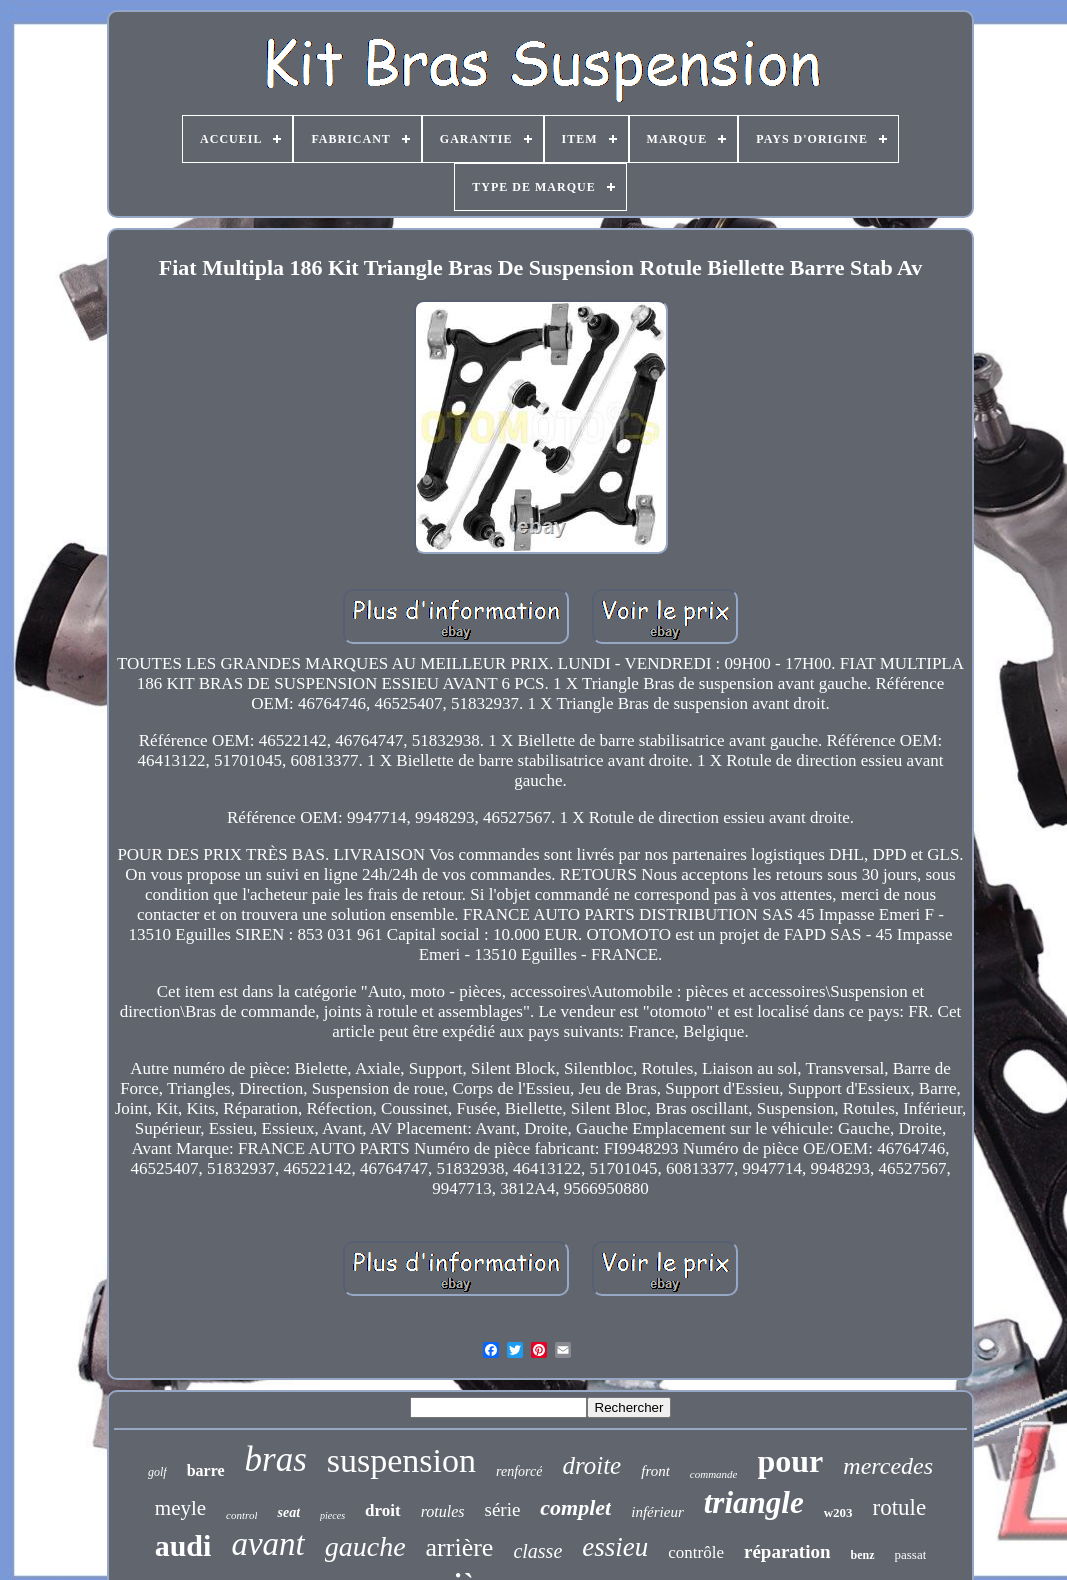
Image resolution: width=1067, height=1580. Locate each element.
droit (383, 1510)
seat (288, 1512)
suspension (401, 1460)
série (502, 1509)
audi (183, 1545)
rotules (443, 1511)
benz (863, 1555)
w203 (838, 1512)
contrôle (696, 1552)
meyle (180, 1508)
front (655, 1471)
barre (206, 1470)
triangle (754, 1502)
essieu (615, 1547)
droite (591, 1465)
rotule (900, 1507)
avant (267, 1544)
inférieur (657, 1512)
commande (714, 1474)
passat (911, 1554)
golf (157, 1472)
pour (791, 1461)
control (241, 1515)
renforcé (519, 1471)
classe (537, 1551)
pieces (332, 1515)
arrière (460, 1547)
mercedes (888, 1466)
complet (575, 1507)
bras (276, 1459)
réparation (787, 1551)
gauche (365, 1546)
